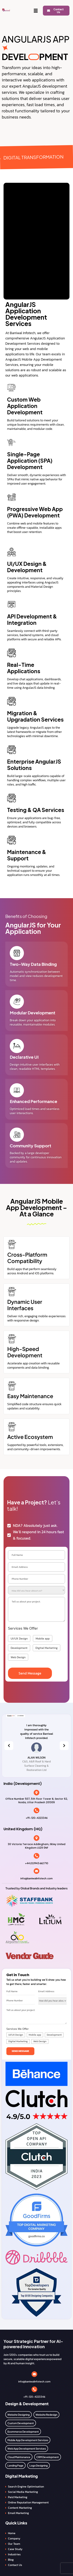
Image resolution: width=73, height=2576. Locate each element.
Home (11, 2533)
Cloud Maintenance (18, 2457)
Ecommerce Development (23, 2431)
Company (14, 2538)
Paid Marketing (17, 2497)
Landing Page (15, 2465)
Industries (14, 2554)
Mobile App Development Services (27, 2440)
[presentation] (8, 1745)
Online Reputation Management (28, 2502)
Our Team (14, 2544)
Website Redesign (46, 2414)
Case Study (15, 2549)
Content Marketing (20, 2508)
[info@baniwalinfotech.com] (36, 1871)
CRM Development (47, 2457)
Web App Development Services (26, 2448)
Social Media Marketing (23, 2492)
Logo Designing (38, 2465)
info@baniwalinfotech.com (36, 1878)
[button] (35, 11)
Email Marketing (18, 2513)
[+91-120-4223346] (36, 1810)
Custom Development (20, 2423)
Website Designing (18, 2414)
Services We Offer (23, 1628)
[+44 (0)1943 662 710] (36, 1856)
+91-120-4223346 (36, 1817)
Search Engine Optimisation (26, 2486)
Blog (11, 2559)
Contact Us (15, 2565)
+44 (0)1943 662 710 (36, 1863)
